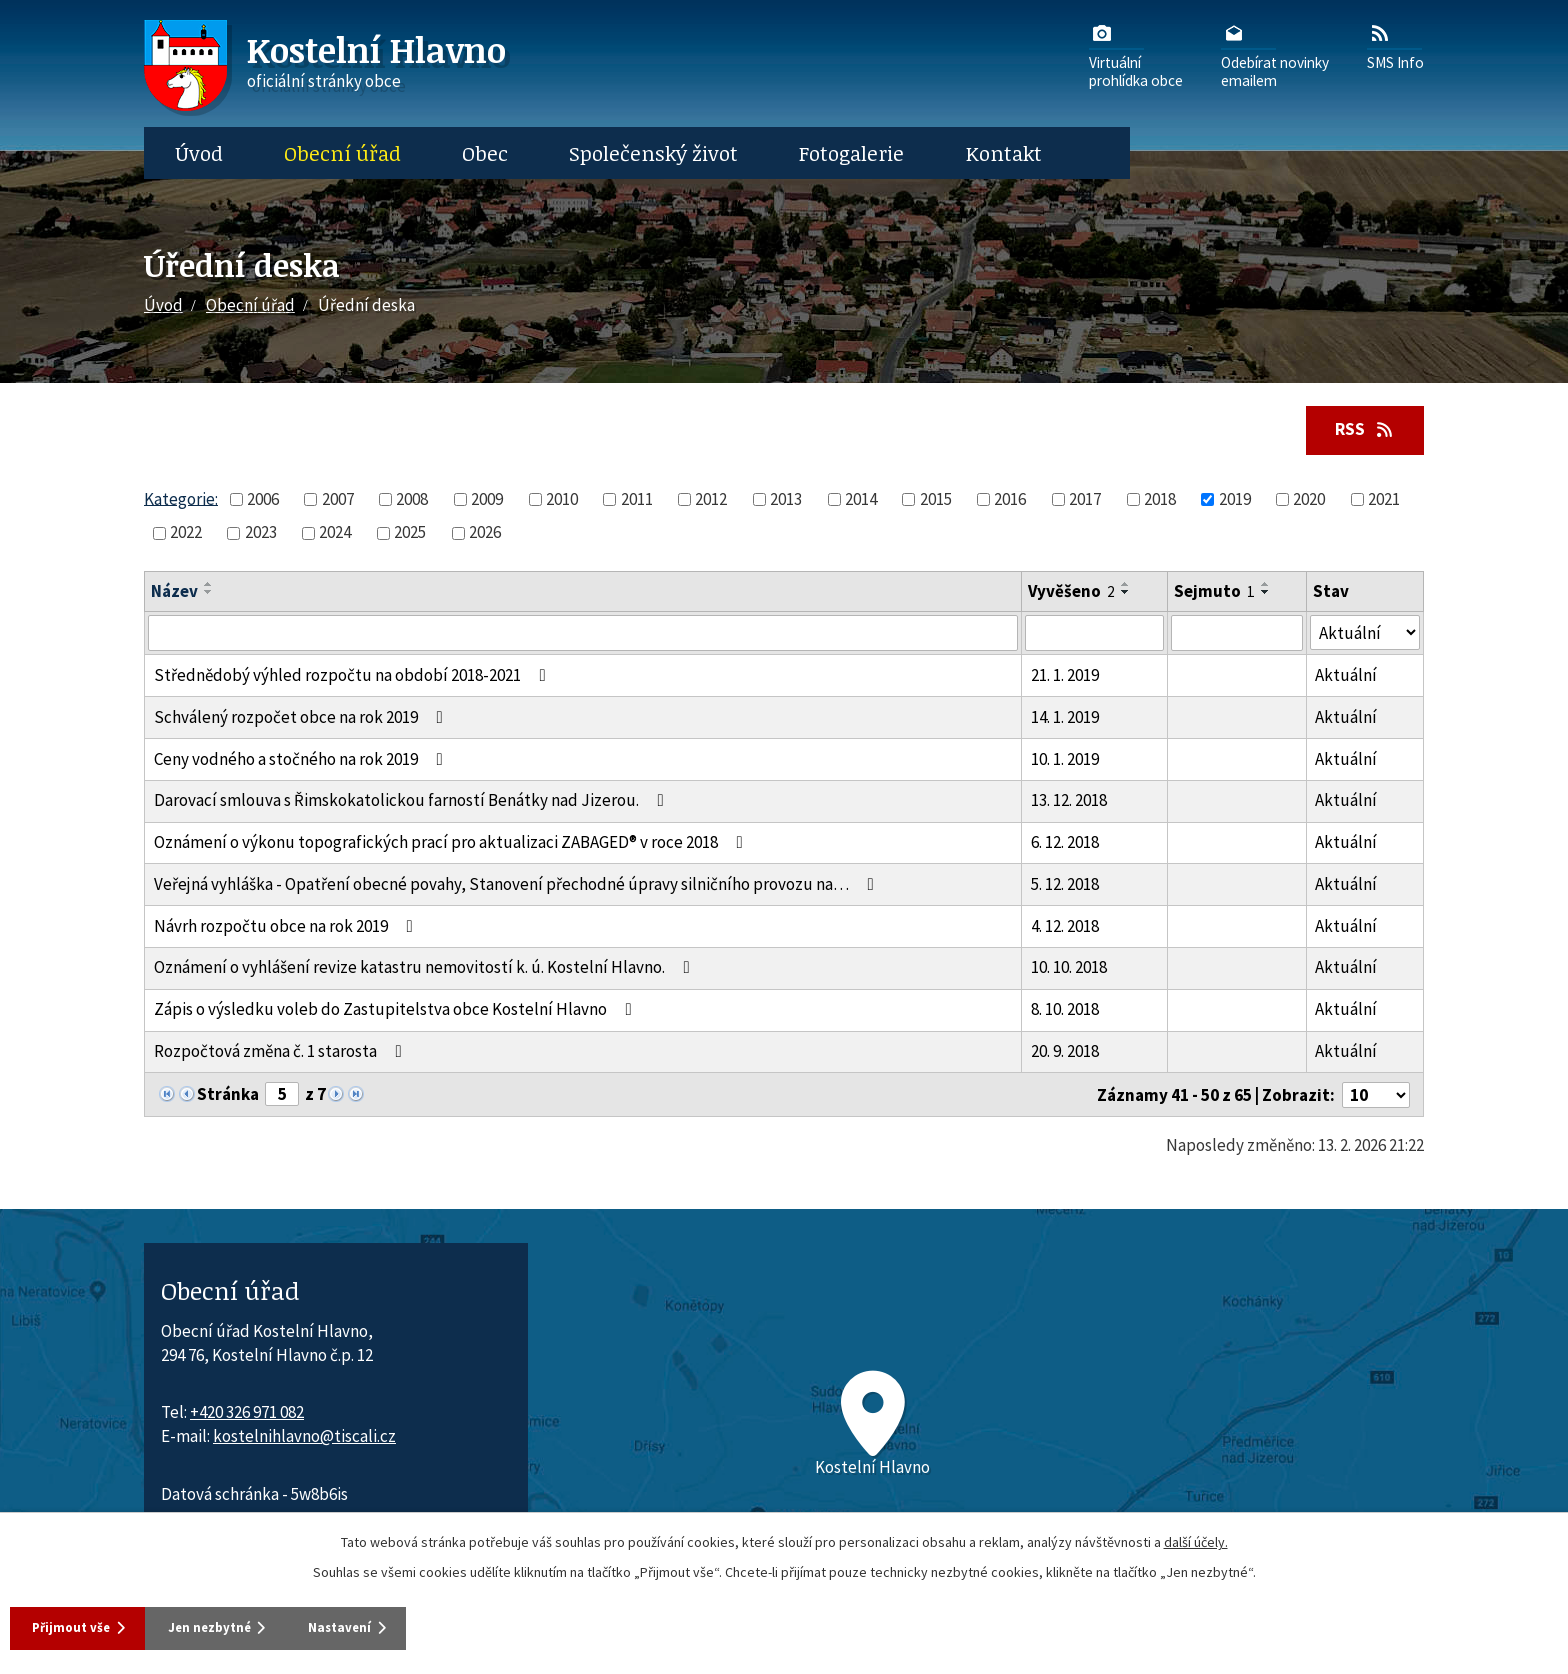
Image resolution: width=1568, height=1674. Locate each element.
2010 (562, 501)
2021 (1384, 501)
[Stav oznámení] (1365, 634)
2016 (1010, 501)
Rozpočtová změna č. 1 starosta (282, 1053)
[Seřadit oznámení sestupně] (209, 594)
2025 (410, 534)
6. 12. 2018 (1065, 844)
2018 (1160, 501)
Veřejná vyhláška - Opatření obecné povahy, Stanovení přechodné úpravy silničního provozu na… (518, 886)
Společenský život (653, 153)
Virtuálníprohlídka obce (1136, 55)
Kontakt (1004, 153)
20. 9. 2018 (1065, 1053)
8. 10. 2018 (1065, 1011)
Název (174, 593)
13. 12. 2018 (1069, 802)
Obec (485, 153)
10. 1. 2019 (1065, 760)
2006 (263, 501)
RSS (1360, 430)
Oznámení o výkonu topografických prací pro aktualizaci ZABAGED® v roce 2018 (452, 844)
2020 (1309, 501)
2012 (711, 501)
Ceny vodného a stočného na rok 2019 (302, 760)
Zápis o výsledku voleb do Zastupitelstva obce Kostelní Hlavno (397, 1011)
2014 (861, 501)
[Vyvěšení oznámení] (1094, 635)
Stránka (228, 1096)
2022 (186, 534)
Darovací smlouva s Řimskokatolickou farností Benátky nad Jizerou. (413, 802)
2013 (786, 501)
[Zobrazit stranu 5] (282, 1096)
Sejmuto (1214, 593)
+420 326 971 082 (247, 1414)
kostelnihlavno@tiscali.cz (304, 1438)
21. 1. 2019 (1065, 677)
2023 (261, 534)
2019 (1235, 501)
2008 (412, 501)
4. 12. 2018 (1065, 928)
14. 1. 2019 (1065, 719)
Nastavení (410, 1626)
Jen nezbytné (249, 1626)
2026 (485, 534)
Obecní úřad (342, 153)
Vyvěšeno (1071, 593)
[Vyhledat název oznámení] (583, 635)
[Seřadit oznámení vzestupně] (209, 586)
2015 (936, 501)
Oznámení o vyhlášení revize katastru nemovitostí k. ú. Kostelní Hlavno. (426, 969)
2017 (1085, 501)
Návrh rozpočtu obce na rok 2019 (287, 928)
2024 (335, 534)
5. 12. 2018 (1065, 886)
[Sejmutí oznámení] (1237, 635)
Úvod (199, 153)
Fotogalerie (851, 153)
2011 (637, 501)
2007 (338, 501)
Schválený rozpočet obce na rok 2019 (302, 719)
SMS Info (1395, 46)
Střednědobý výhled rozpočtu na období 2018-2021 (354, 677)
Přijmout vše (79, 1626)
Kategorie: (181, 500)
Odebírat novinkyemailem (1275, 55)
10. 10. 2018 (1069, 969)
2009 (487, 501)
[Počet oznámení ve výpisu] (1376, 1097)
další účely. (1196, 1539)
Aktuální (1346, 677)
